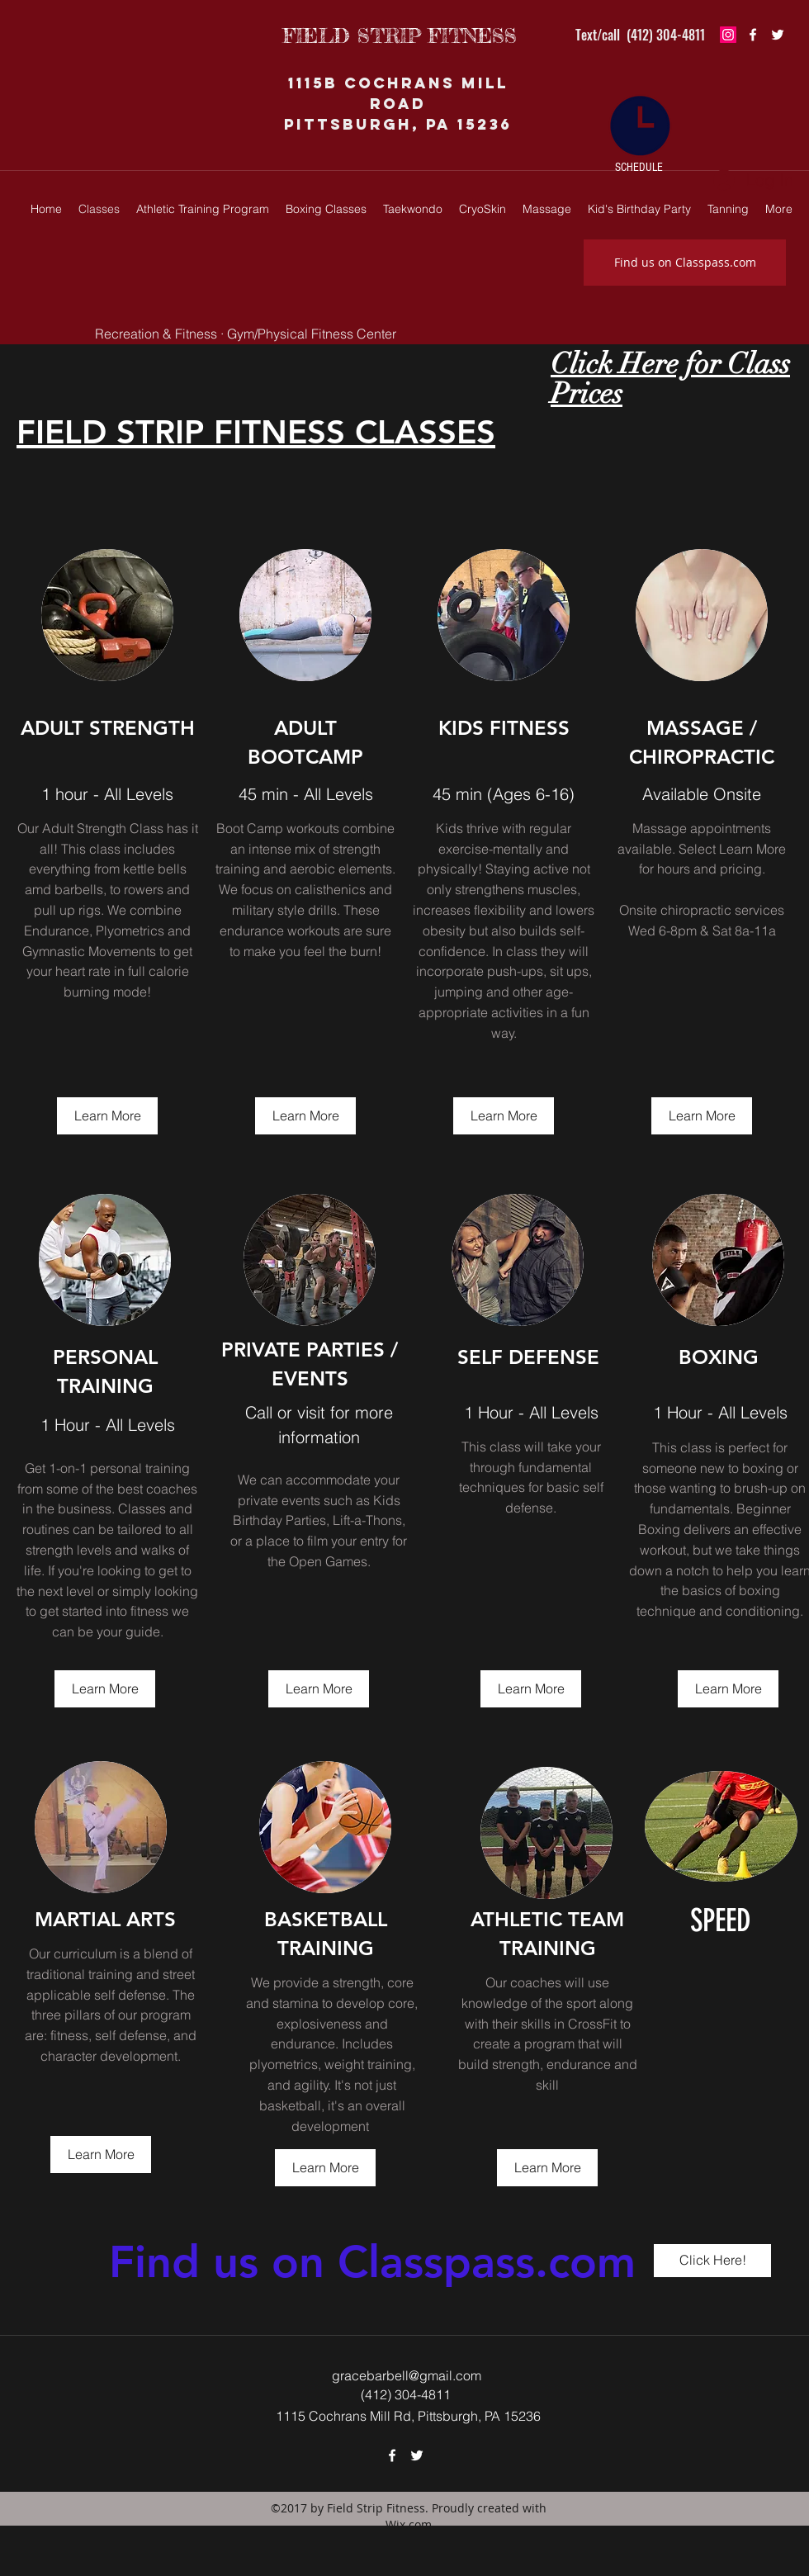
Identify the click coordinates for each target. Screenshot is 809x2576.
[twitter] (777, 34)
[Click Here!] (712, 2260)
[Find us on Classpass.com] (685, 262)
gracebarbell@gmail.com (406, 2375)
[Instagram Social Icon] (728, 34)
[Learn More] (107, 1115)
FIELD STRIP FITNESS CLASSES (256, 432)
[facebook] (753, 34)
